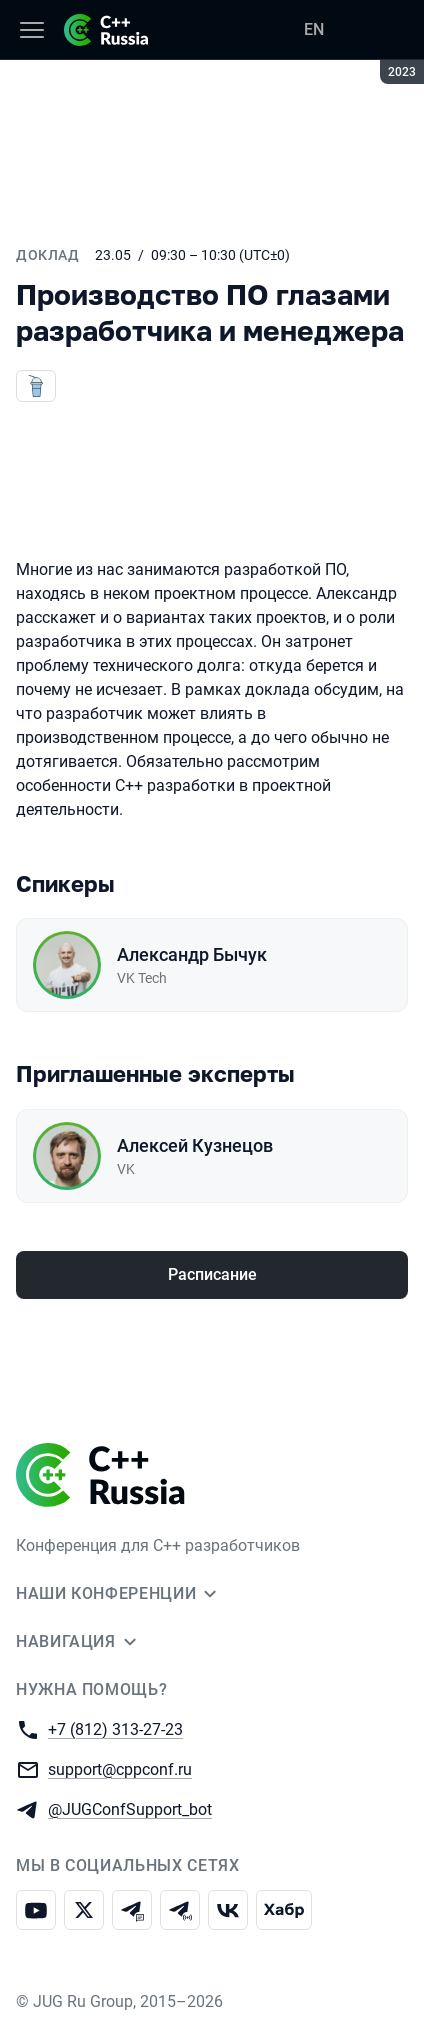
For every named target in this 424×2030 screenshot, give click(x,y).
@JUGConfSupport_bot (130, 1808)
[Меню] (32, 30)
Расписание (212, 1274)
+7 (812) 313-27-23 (115, 1728)
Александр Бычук (192, 954)
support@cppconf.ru (120, 1768)
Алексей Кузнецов (195, 1145)
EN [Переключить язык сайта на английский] (314, 29)
